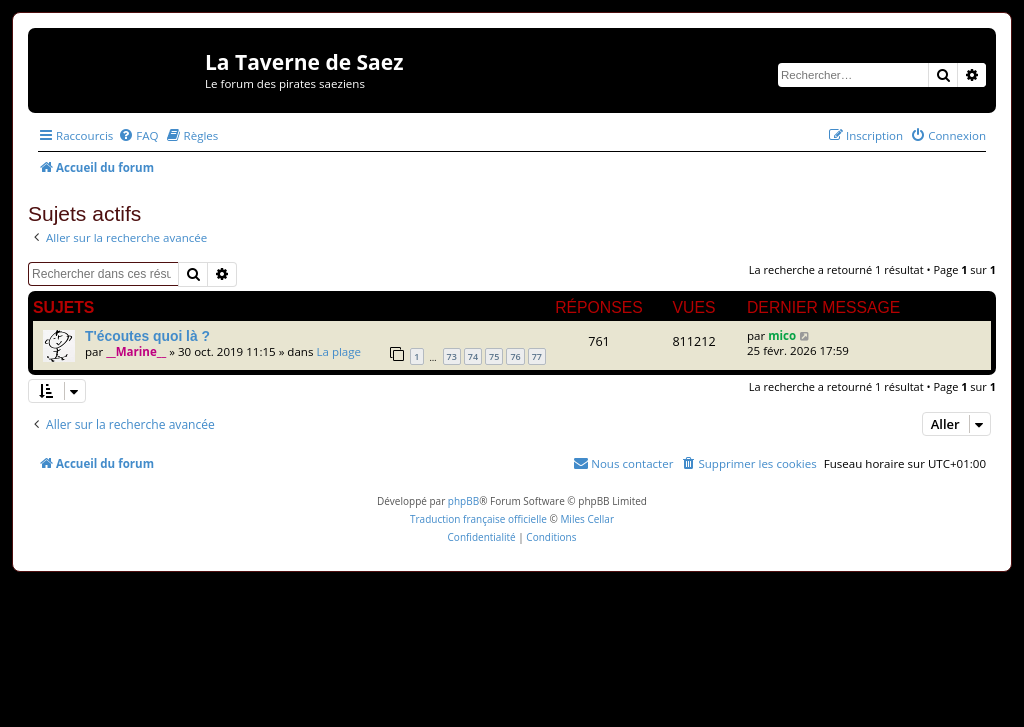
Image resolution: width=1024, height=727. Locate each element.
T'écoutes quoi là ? (147, 336)
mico (782, 335)
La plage (338, 351)
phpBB (463, 501)
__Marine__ (136, 351)
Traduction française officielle (478, 519)
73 (452, 356)
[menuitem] (138, 135)
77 (537, 356)
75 (494, 356)
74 (473, 356)
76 (515, 356)
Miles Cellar (587, 519)
